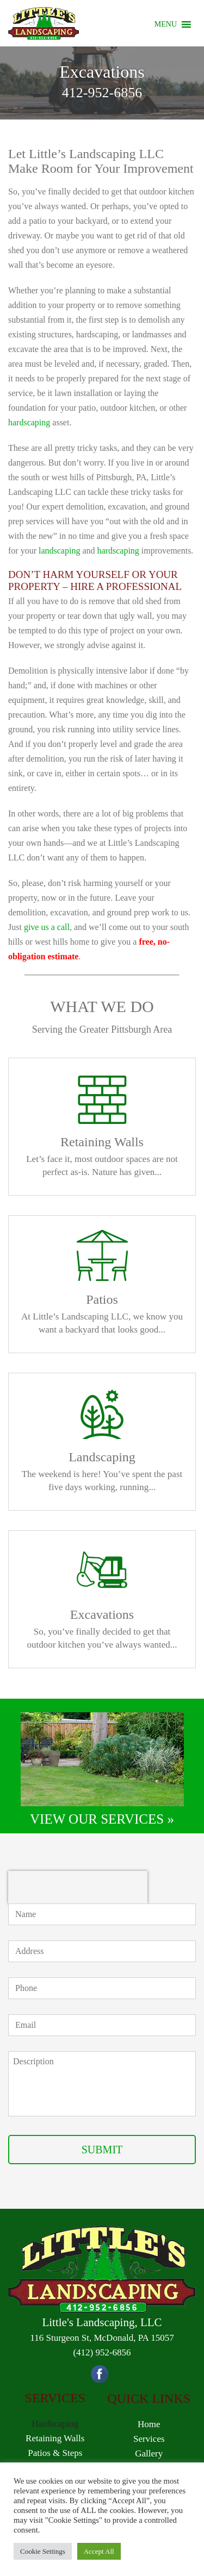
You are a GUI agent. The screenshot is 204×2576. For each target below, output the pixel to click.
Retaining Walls (55, 2438)
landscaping (59, 550)
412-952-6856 (102, 92)
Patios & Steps (55, 2453)
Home (149, 2424)
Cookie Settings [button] (42, 2551)
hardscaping (29, 422)
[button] (165, 24)
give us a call (47, 927)
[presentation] (77, 1887)
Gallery (149, 2453)
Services (149, 2439)
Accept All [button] (99, 2551)
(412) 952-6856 (102, 2352)
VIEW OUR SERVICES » (102, 1819)
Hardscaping (55, 2423)
